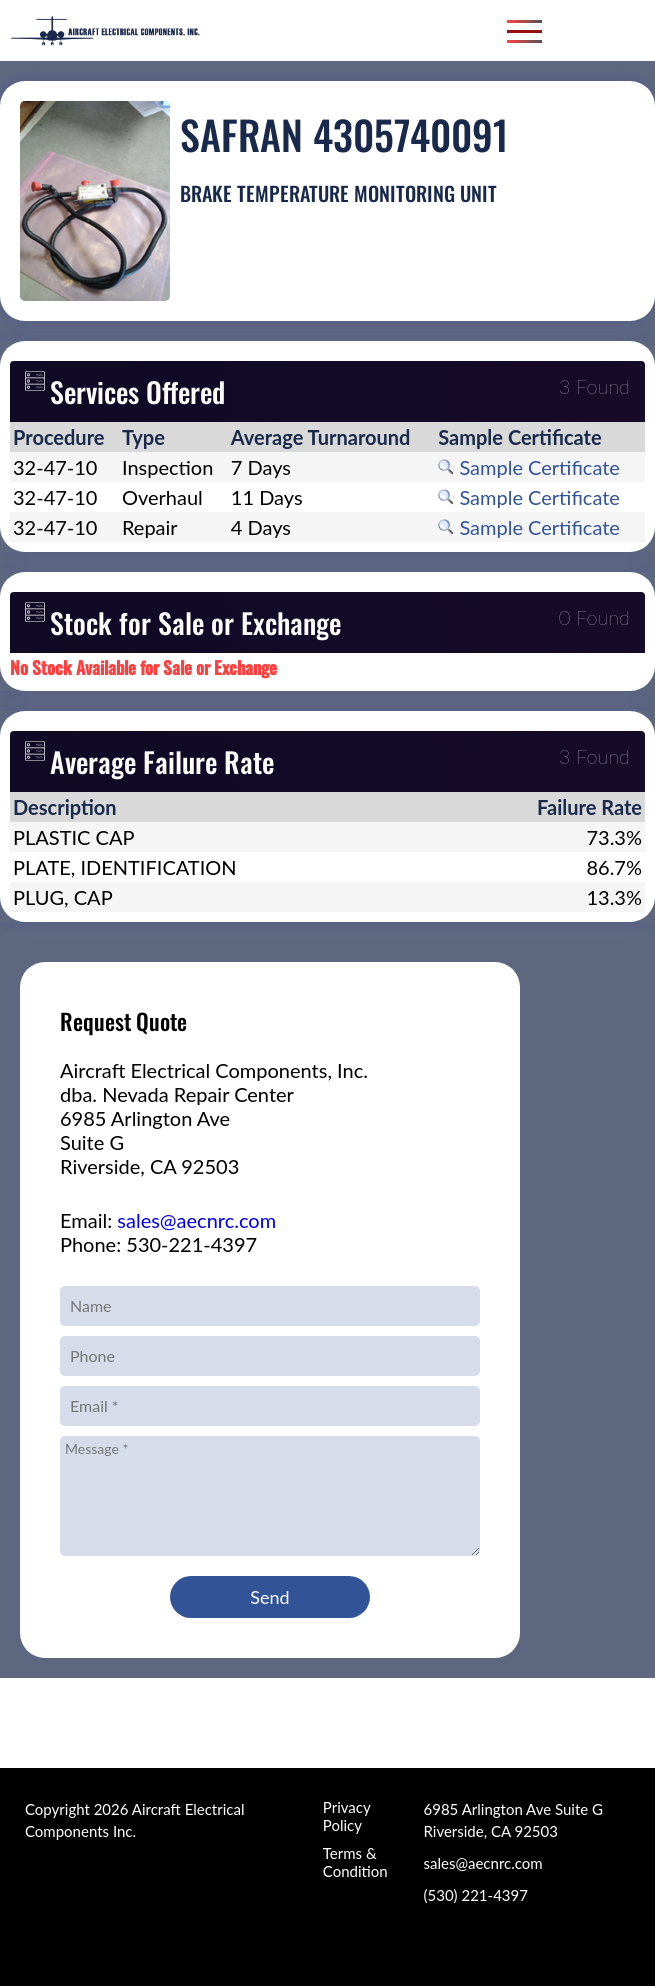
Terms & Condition (355, 1862)
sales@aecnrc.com (196, 1220)
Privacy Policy (346, 1816)
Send (269, 1597)
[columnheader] (64, 437)
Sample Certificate (529, 467)
